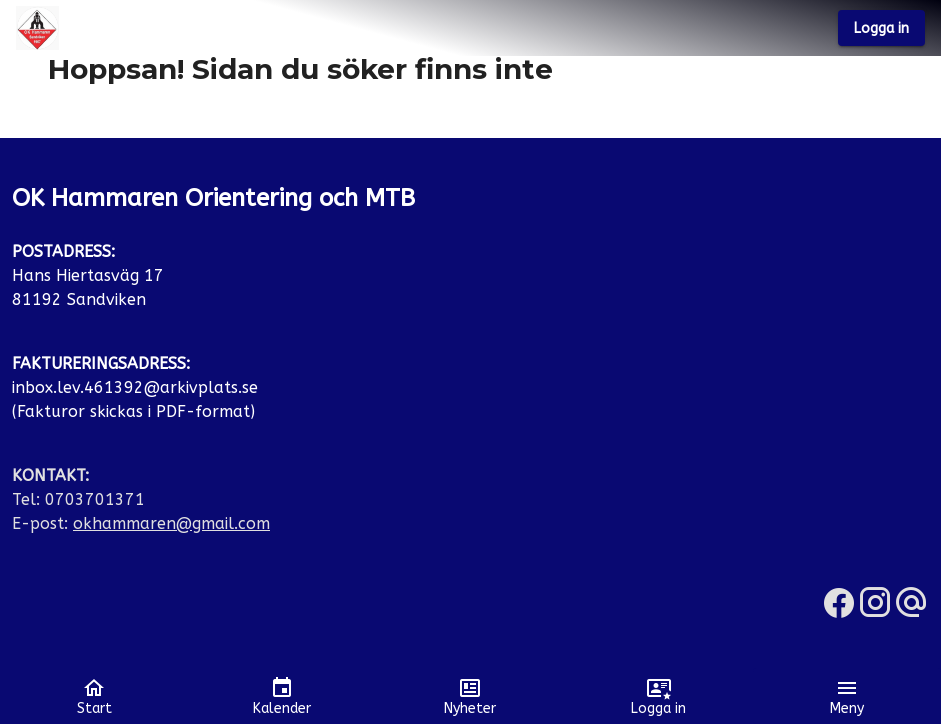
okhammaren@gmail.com (171, 523)
